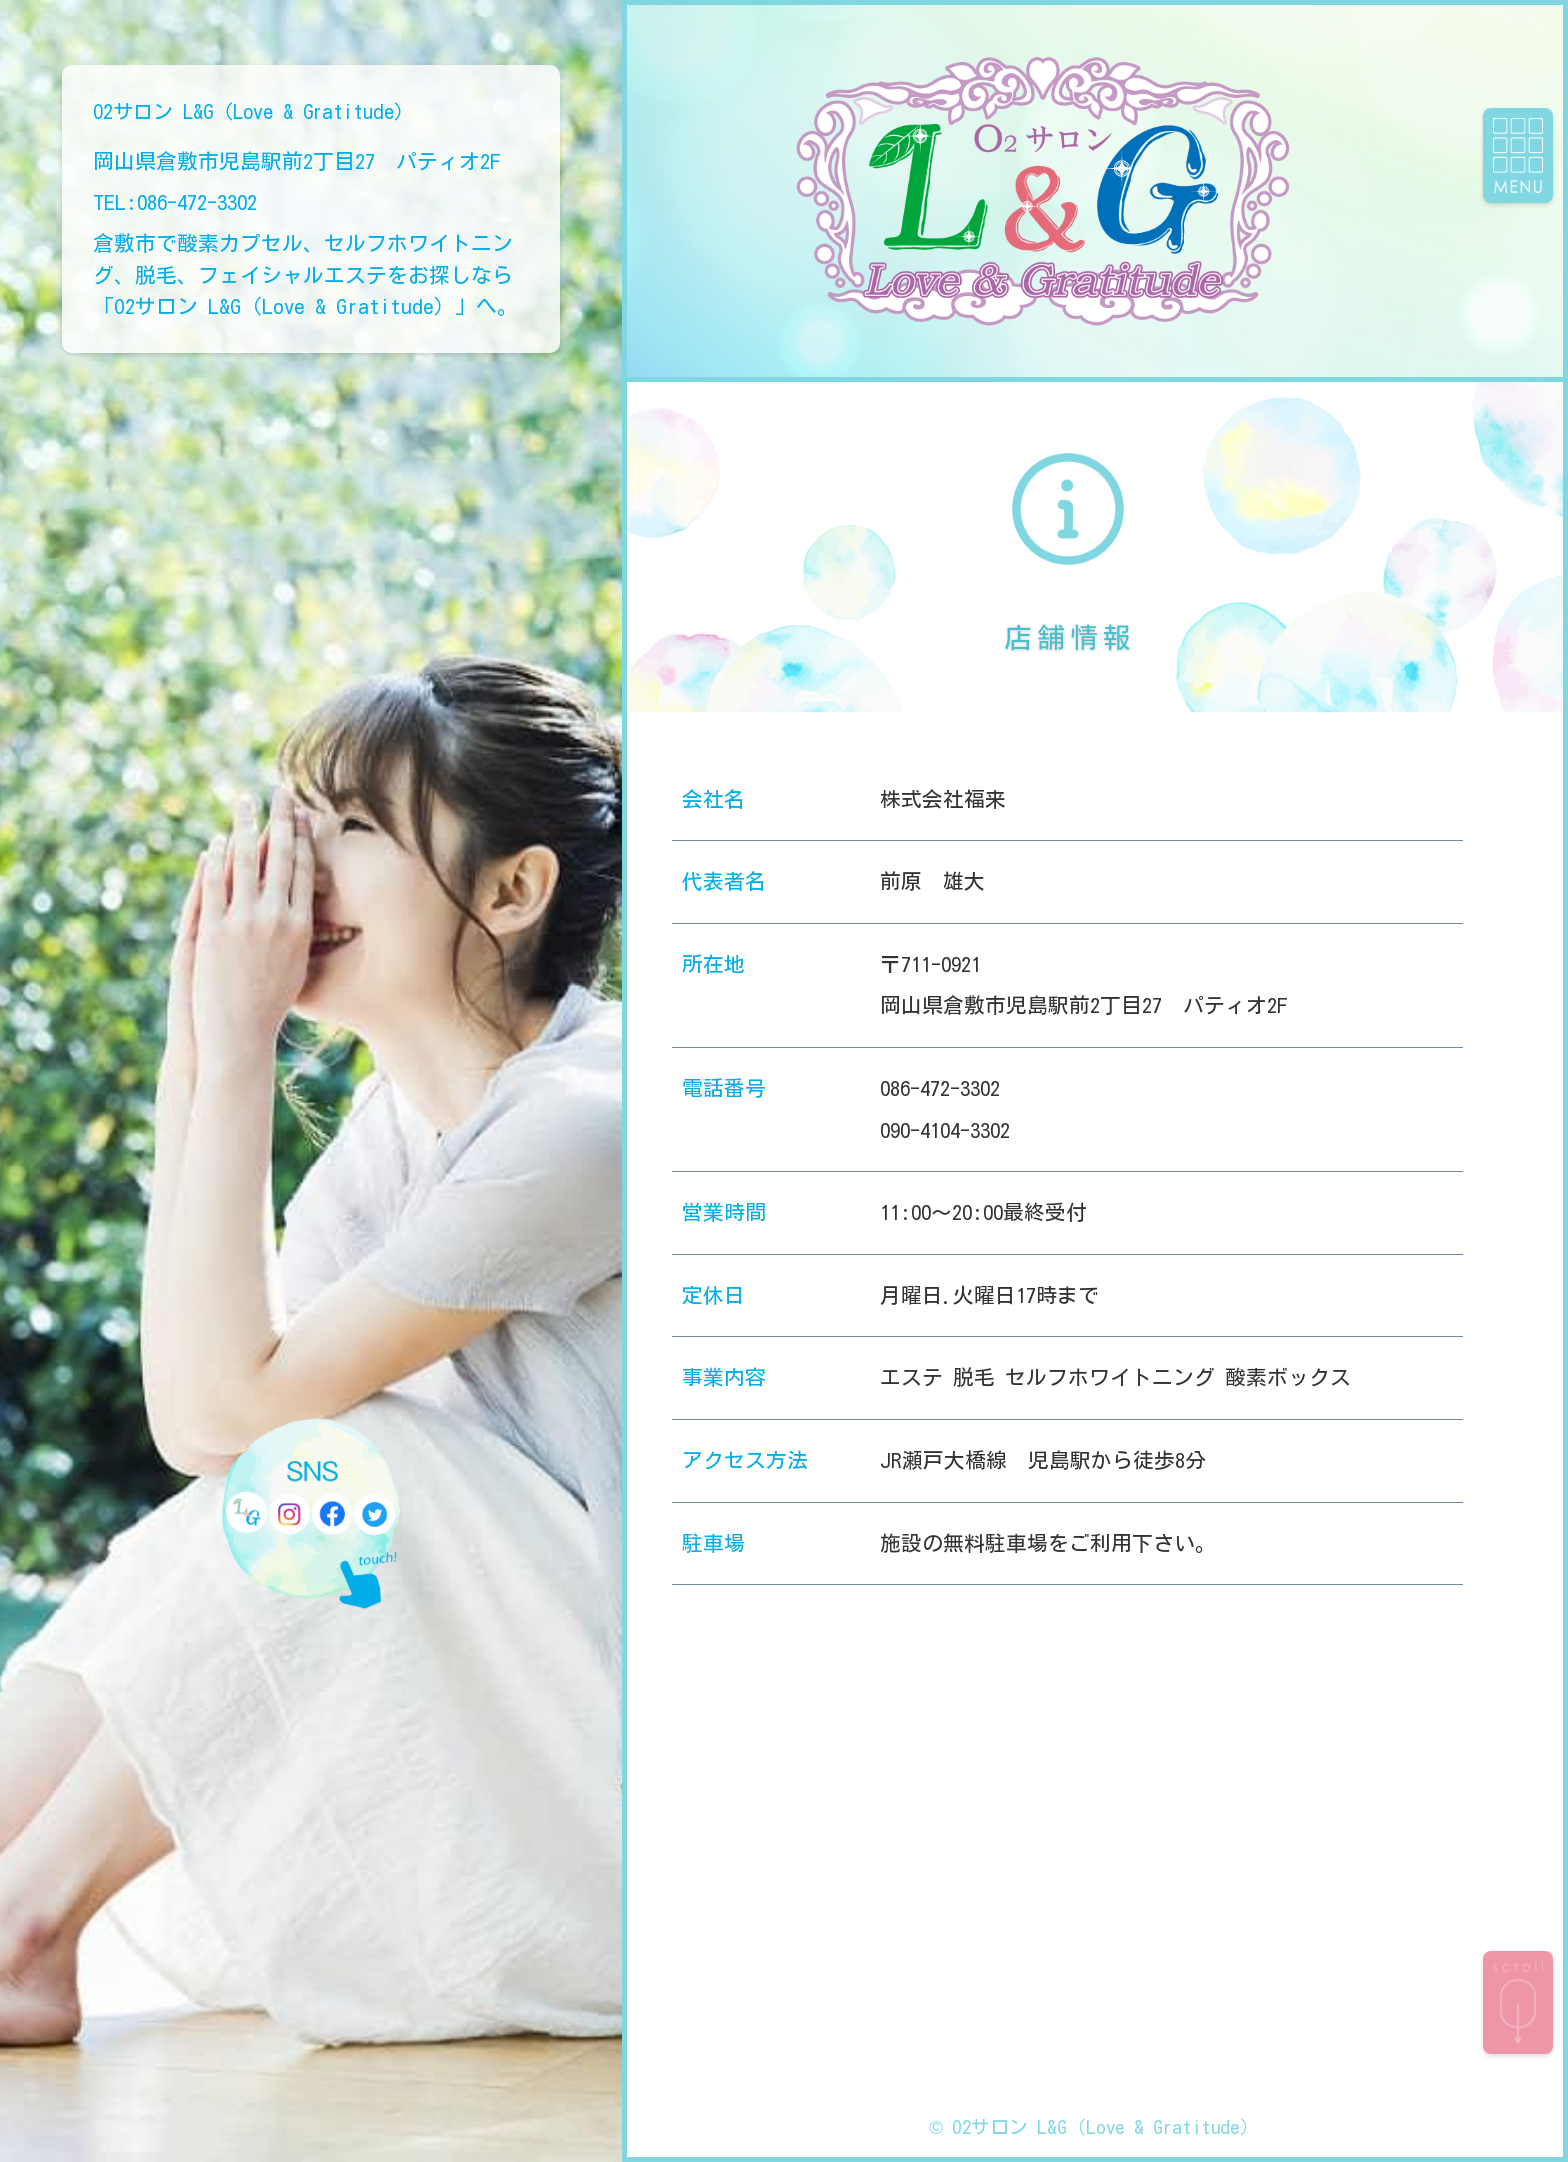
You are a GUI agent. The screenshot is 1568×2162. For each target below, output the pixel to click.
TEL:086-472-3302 (175, 202)
